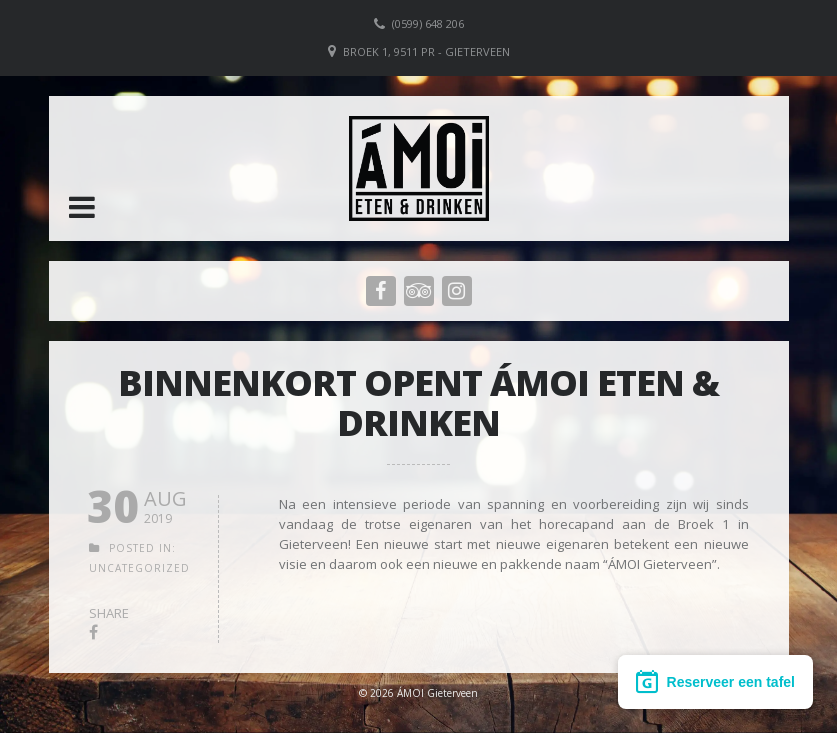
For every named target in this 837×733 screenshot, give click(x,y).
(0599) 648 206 (428, 23)
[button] (82, 207)
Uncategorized (139, 568)
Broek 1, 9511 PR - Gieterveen (426, 51)
